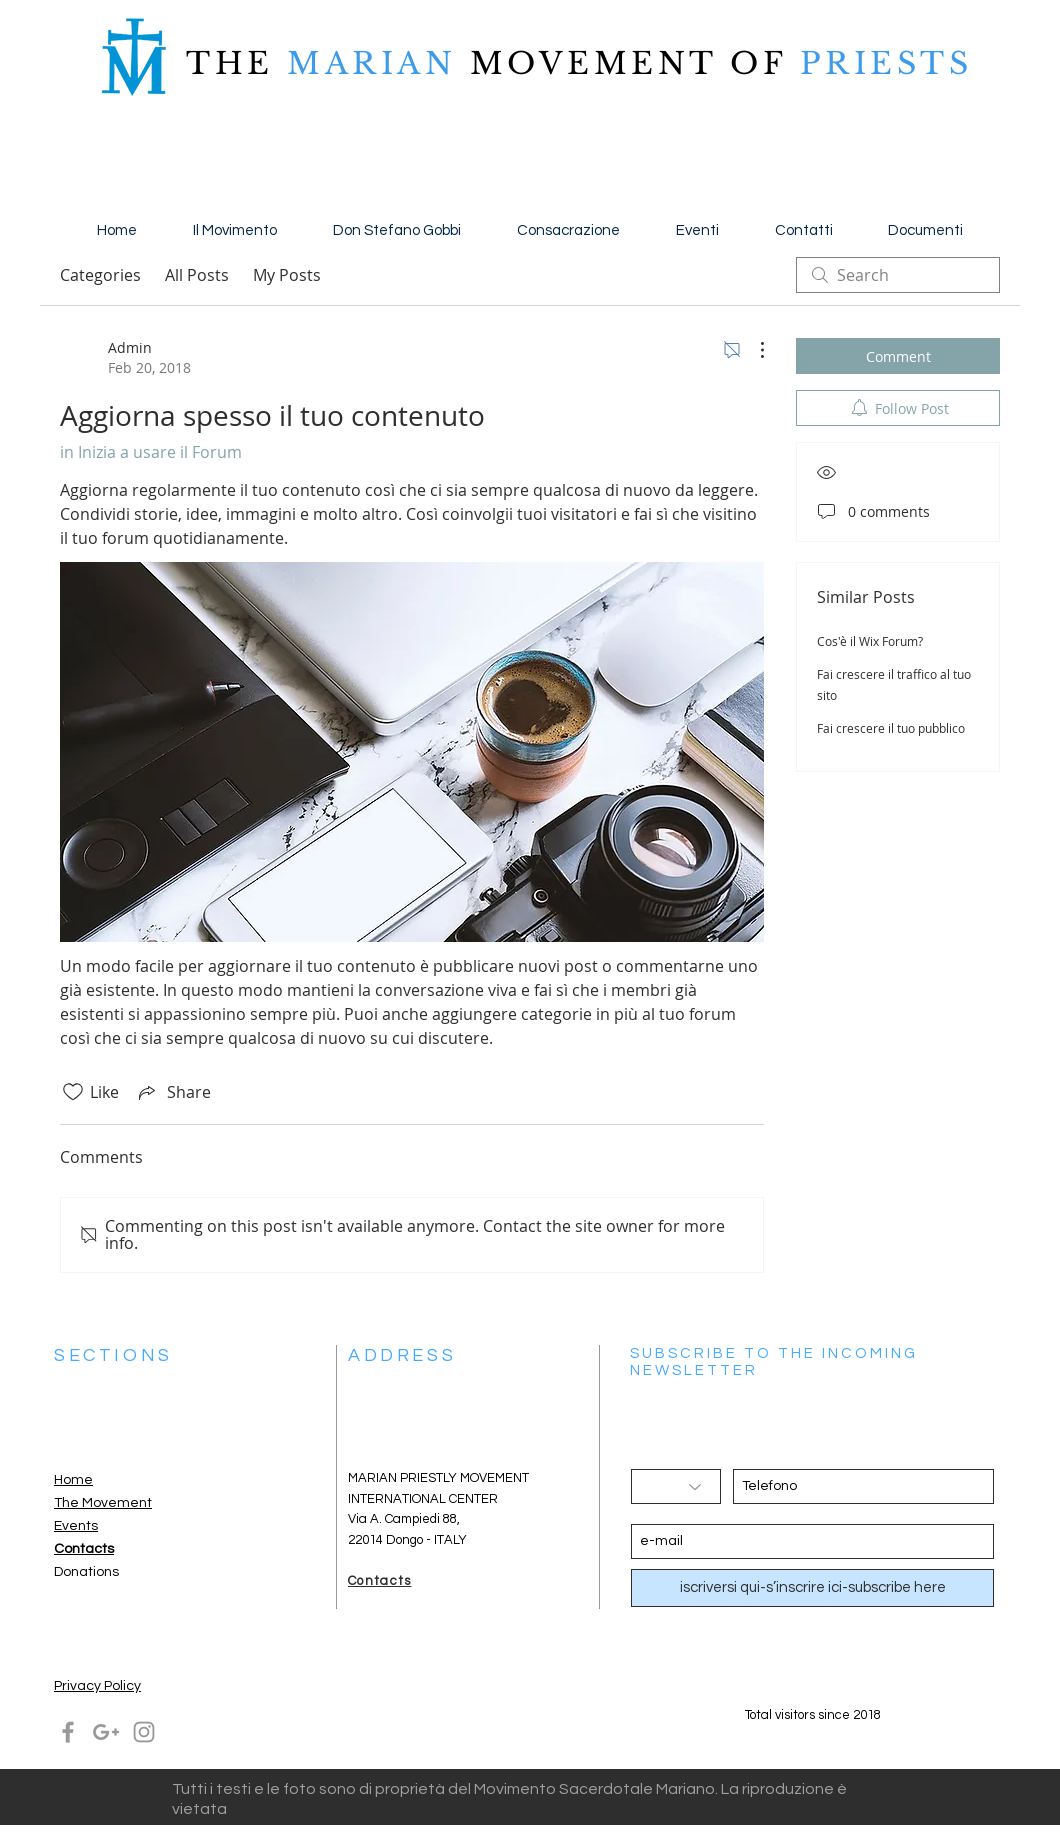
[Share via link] (173, 1092)
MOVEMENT (593, 63)
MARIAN (372, 63)
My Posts (287, 275)
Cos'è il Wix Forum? (870, 641)
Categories (100, 275)
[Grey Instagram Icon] (144, 1732)
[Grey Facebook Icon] (68, 1732)
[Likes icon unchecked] (73, 1092)
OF (758, 63)
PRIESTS (879, 63)
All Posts (197, 275)
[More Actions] (752, 350)
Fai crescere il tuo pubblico (891, 728)
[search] (898, 275)
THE (230, 63)
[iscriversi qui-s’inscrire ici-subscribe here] (812, 1588)
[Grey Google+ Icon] (106, 1732)
